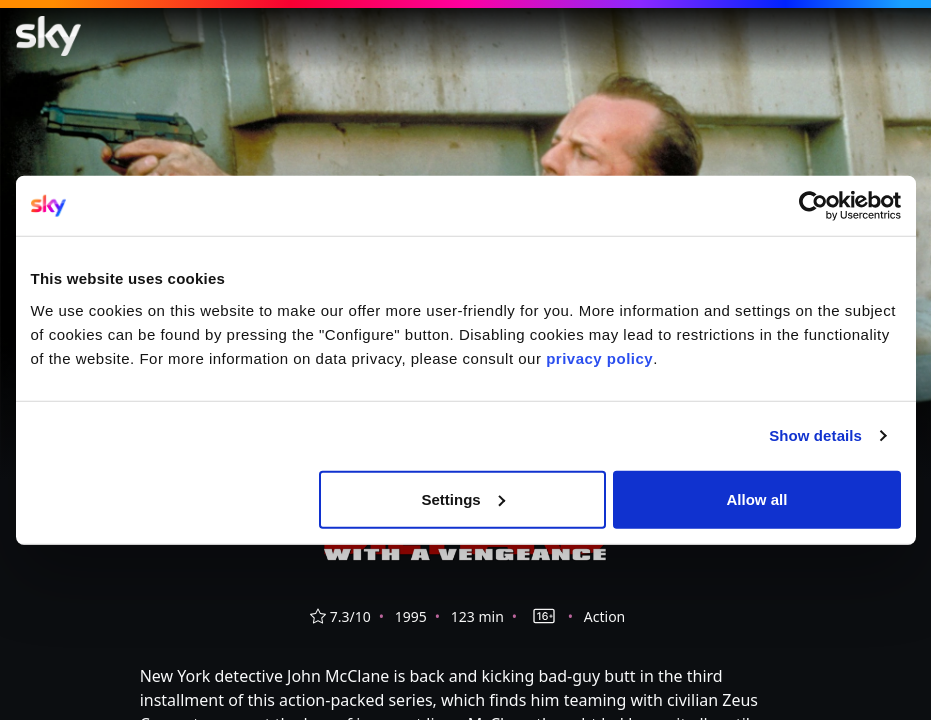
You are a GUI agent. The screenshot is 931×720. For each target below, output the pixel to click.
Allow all (757, 498)
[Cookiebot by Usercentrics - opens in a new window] (813, 206)
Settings (463, 498)
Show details (815, 435)
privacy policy (599, 357)
